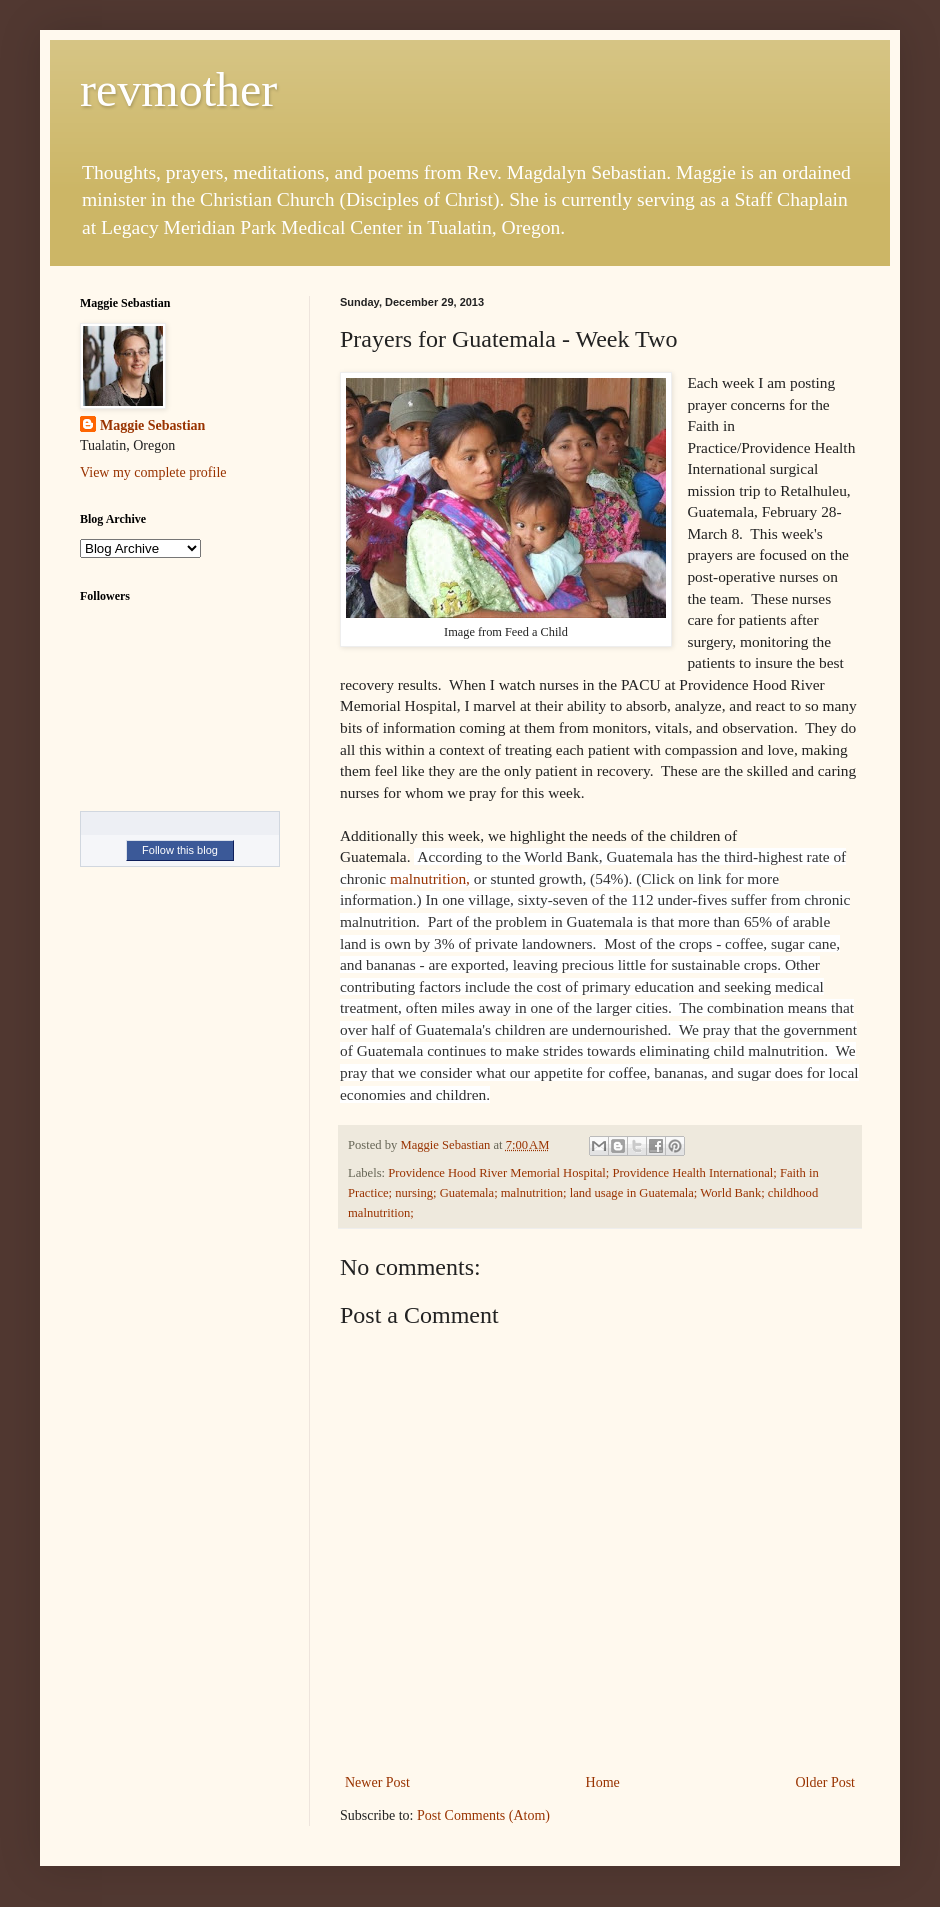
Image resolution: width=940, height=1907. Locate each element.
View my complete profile (153, 472)
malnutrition (428, 878)
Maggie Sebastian (152, 425)
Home (603, 1782)
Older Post (826, 1782)
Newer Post (377, 1782)
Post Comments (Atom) (483, 1815)
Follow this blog (180, 850)
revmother (178, 89)
